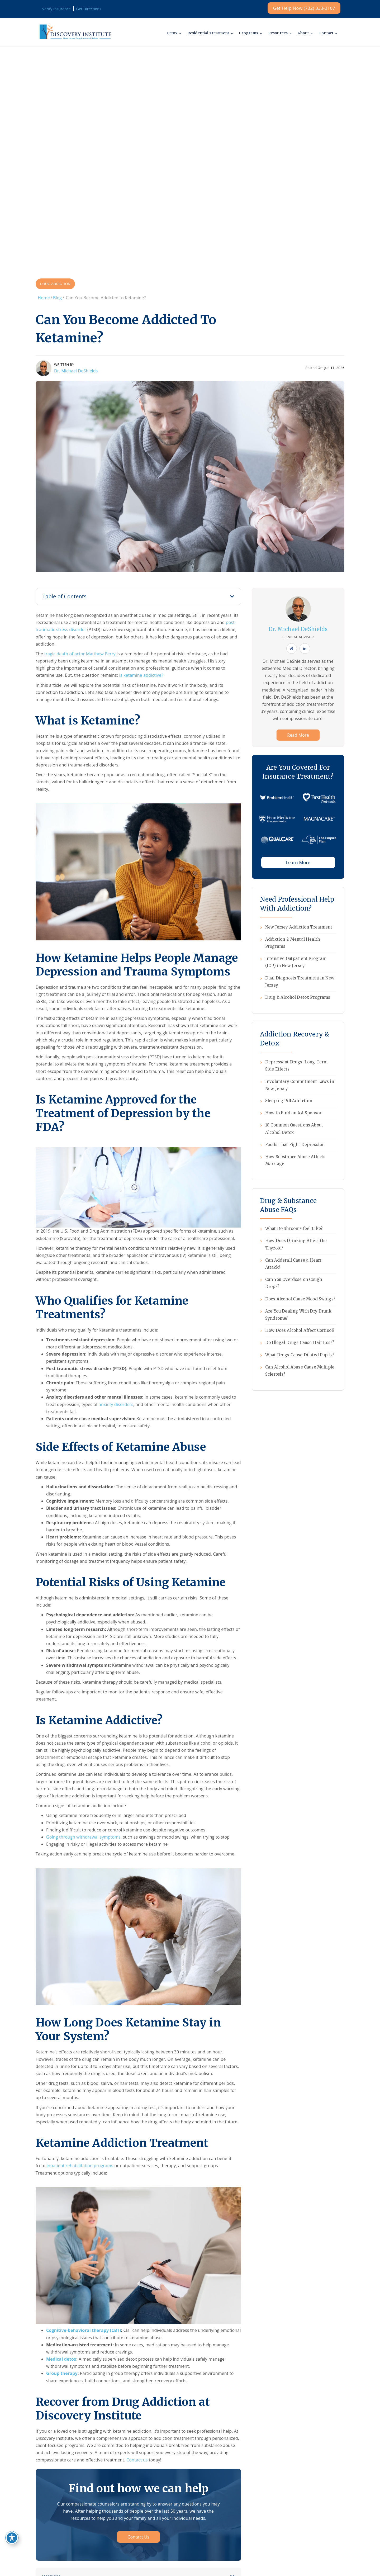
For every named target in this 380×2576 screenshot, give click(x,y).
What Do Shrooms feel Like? (293, 1228)
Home (44, 298)
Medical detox (61, 2359)
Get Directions (88, 8)
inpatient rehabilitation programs (79, 2165)
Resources (275, 32)
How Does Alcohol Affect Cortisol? (299, 1330)
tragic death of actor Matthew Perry (79, 654)
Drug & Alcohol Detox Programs (297, 997)
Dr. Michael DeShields (76, 371)
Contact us (137, 2460)
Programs (245, 32)
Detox (167, 32)
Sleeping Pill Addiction (288, 1100)
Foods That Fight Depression (295, 1144)
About (301, 32)
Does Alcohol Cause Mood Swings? (300, 1298)
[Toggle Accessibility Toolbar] (12, 2537)
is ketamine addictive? (141, 675)
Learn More (298, 862)
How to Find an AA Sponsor (293, 1112)
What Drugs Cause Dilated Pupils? (299, 1354)
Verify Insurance (56, 8)
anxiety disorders (116, 1404)
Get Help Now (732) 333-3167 (304, 8)
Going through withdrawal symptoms (83, 1837)
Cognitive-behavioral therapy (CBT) (83, 2330)
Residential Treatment (204, 32)
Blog (57, 298)
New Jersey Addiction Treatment (298, 927)
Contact (325, 32)
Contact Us (138, 2537)
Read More (298, 735)
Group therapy (62, 2373)
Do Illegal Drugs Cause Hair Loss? (299, 1342)
